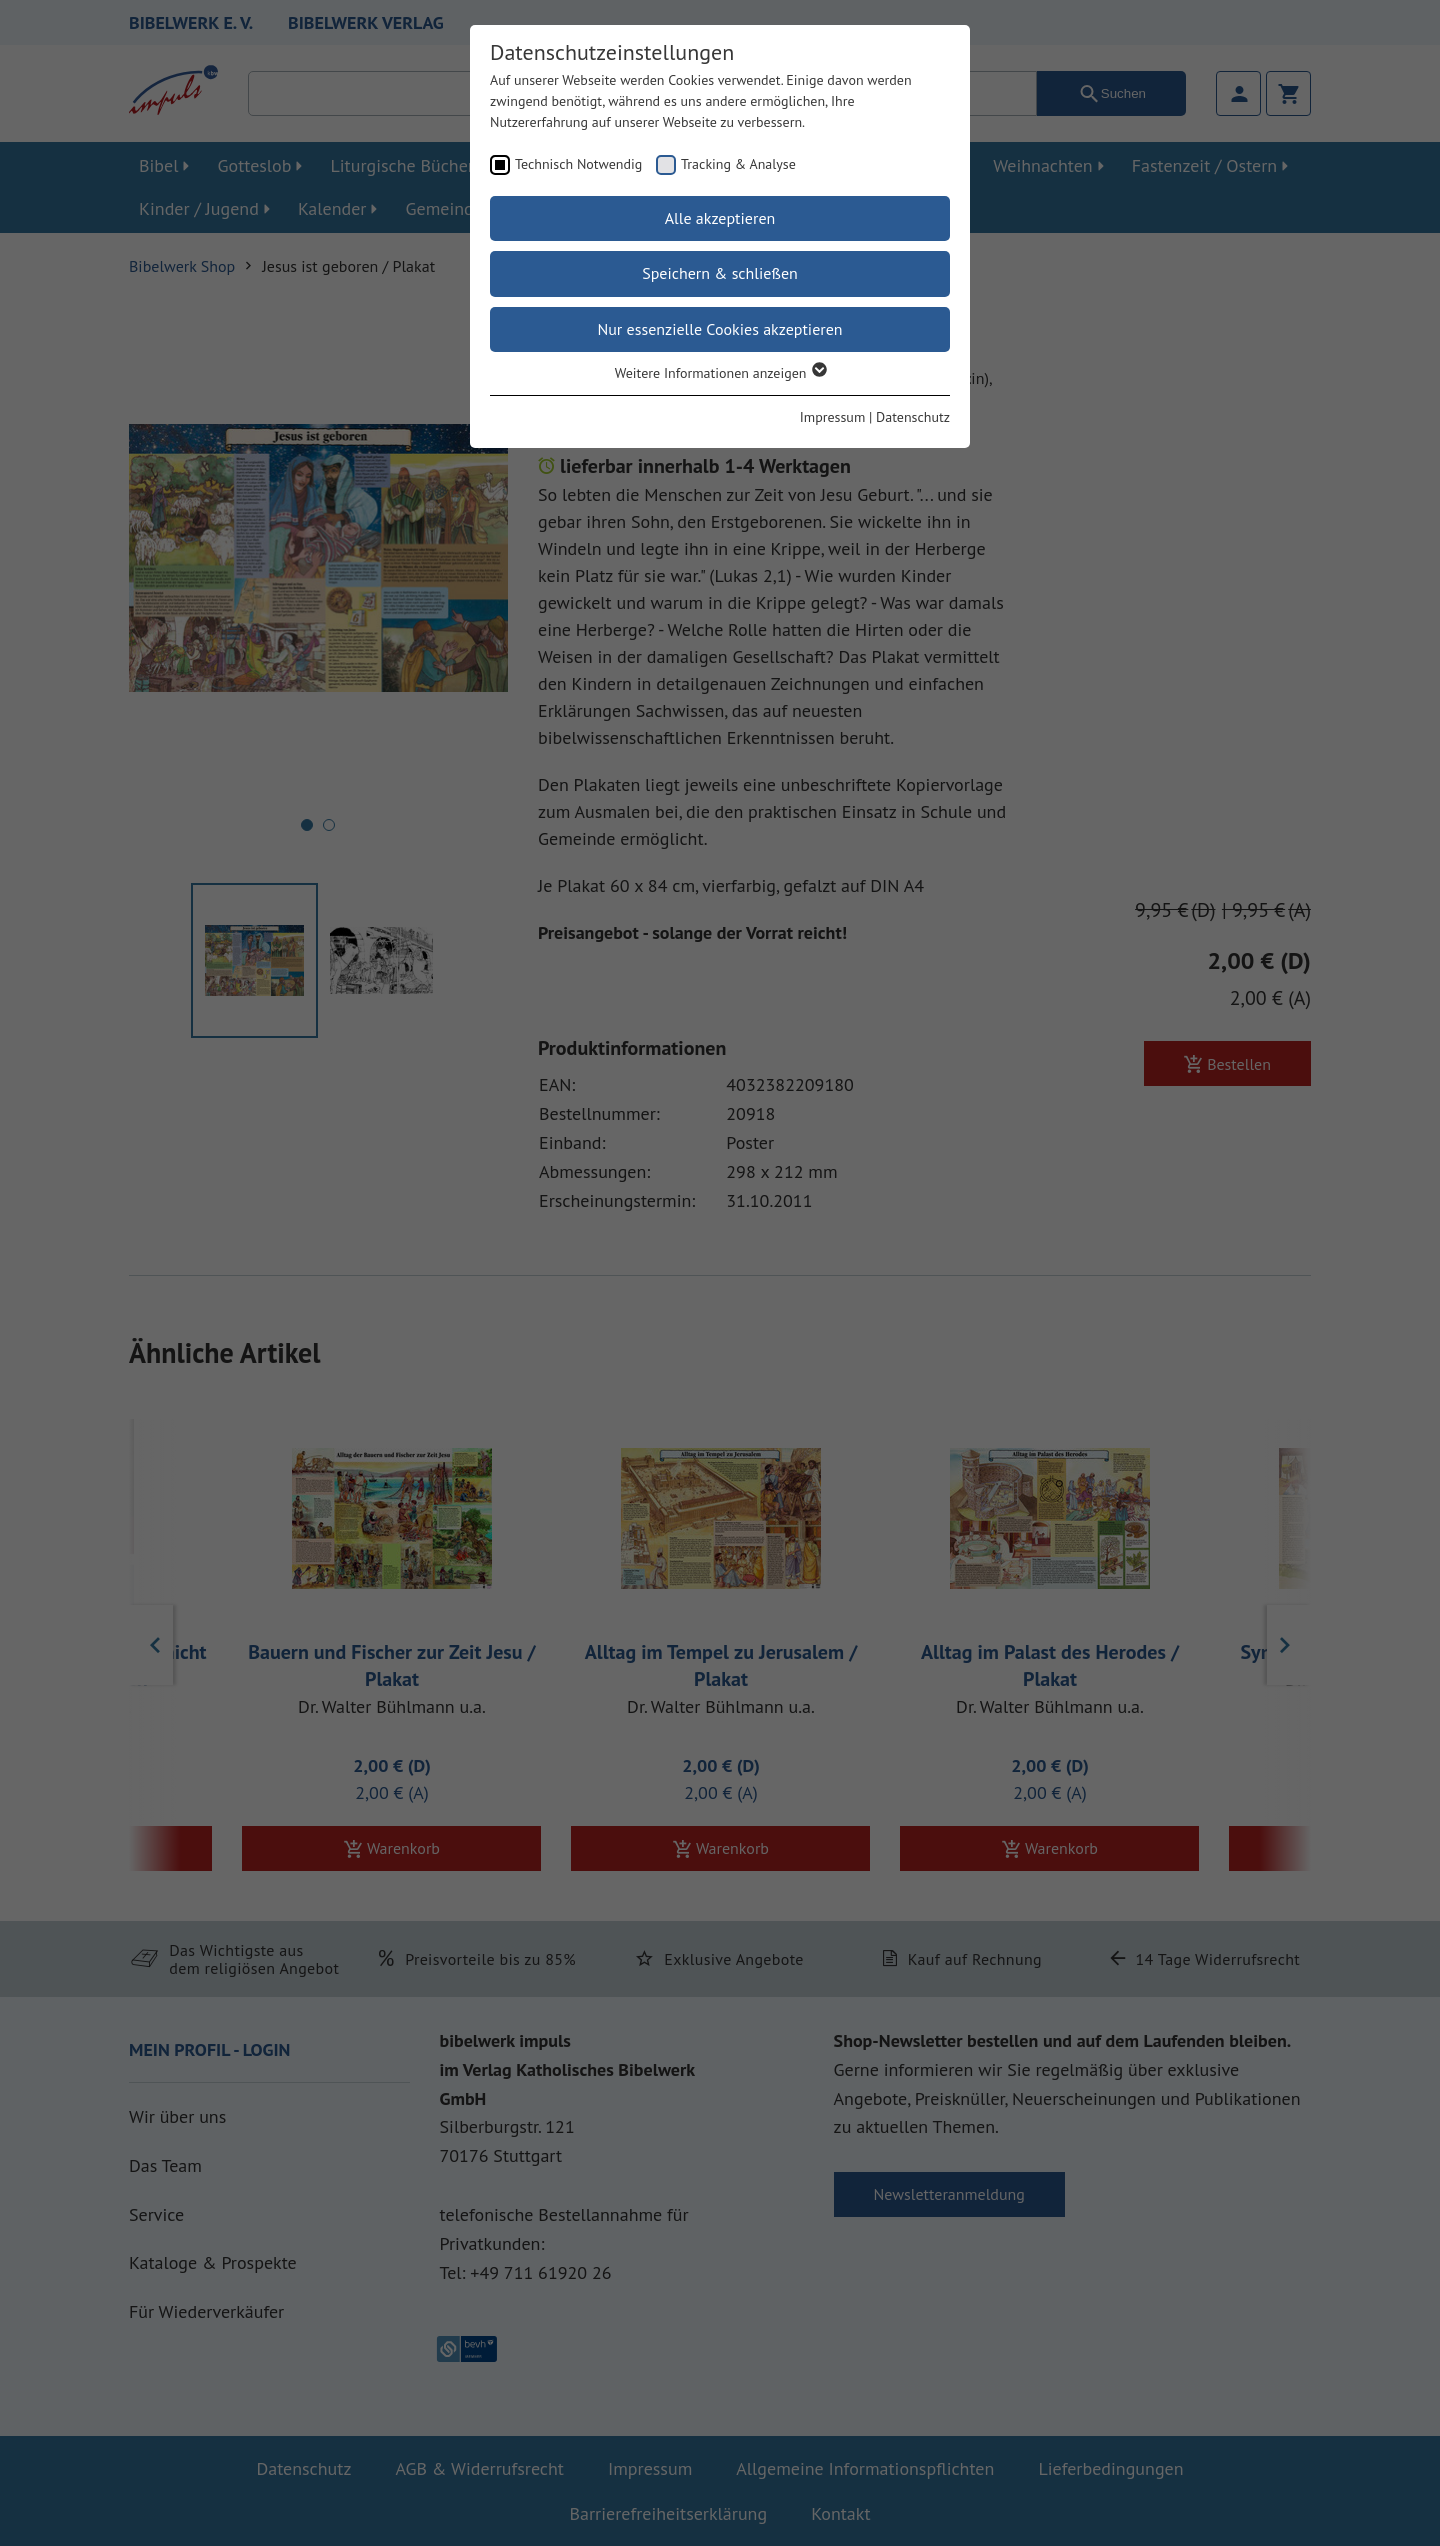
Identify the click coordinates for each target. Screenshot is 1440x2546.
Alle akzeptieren (720, 218)
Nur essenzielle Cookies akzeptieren (719, 329)
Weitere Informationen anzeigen (720, 373)
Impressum (833, 417)
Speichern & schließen (720, 273)
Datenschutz (913, 417)
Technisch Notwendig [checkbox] (578, 164)
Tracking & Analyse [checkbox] (738, 164)
